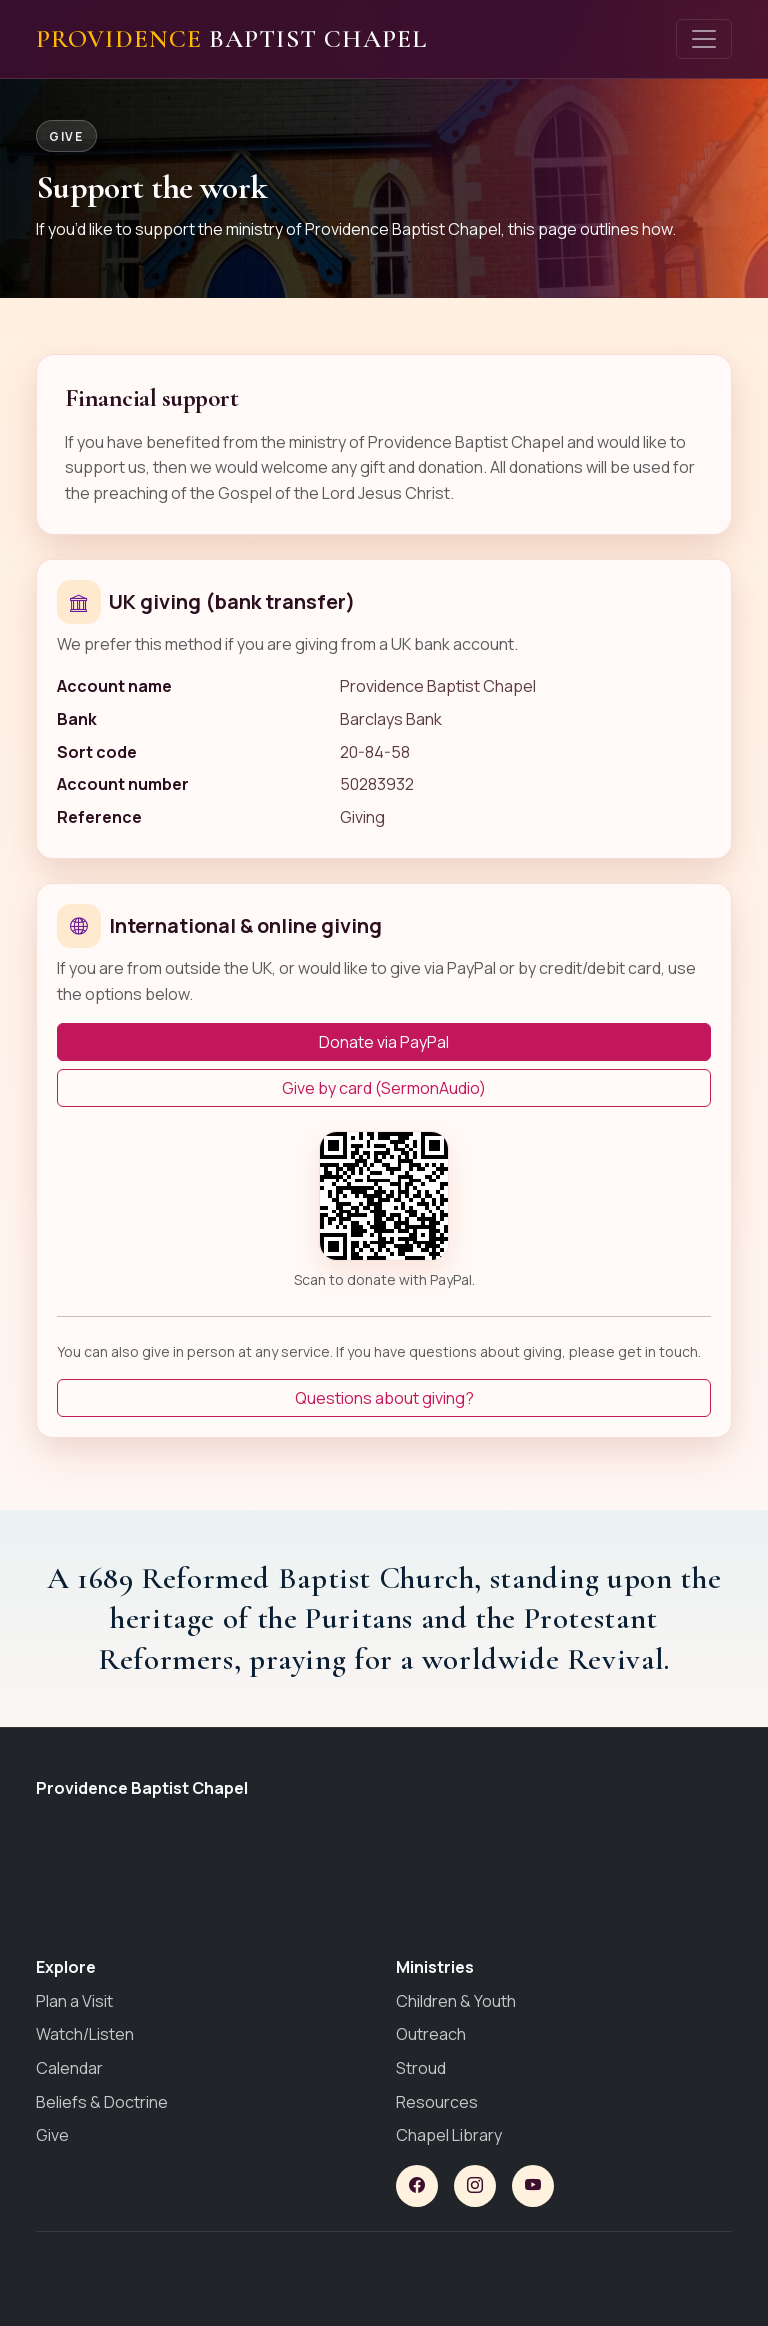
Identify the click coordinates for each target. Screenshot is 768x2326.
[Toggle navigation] (704, 39)
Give (52, 2135)
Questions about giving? (384, 1398)
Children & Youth (456, 2001)
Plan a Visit (74, 2001)
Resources (437, 2102)
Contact (704, 2266)
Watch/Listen (85, 2034)
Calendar (69, 2068)
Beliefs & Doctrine (102, 2102)
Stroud (421, 2068)
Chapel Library (449, 2135)
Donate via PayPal (384, 1042)
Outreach (431, 2034)
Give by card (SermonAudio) (384, 1088)
